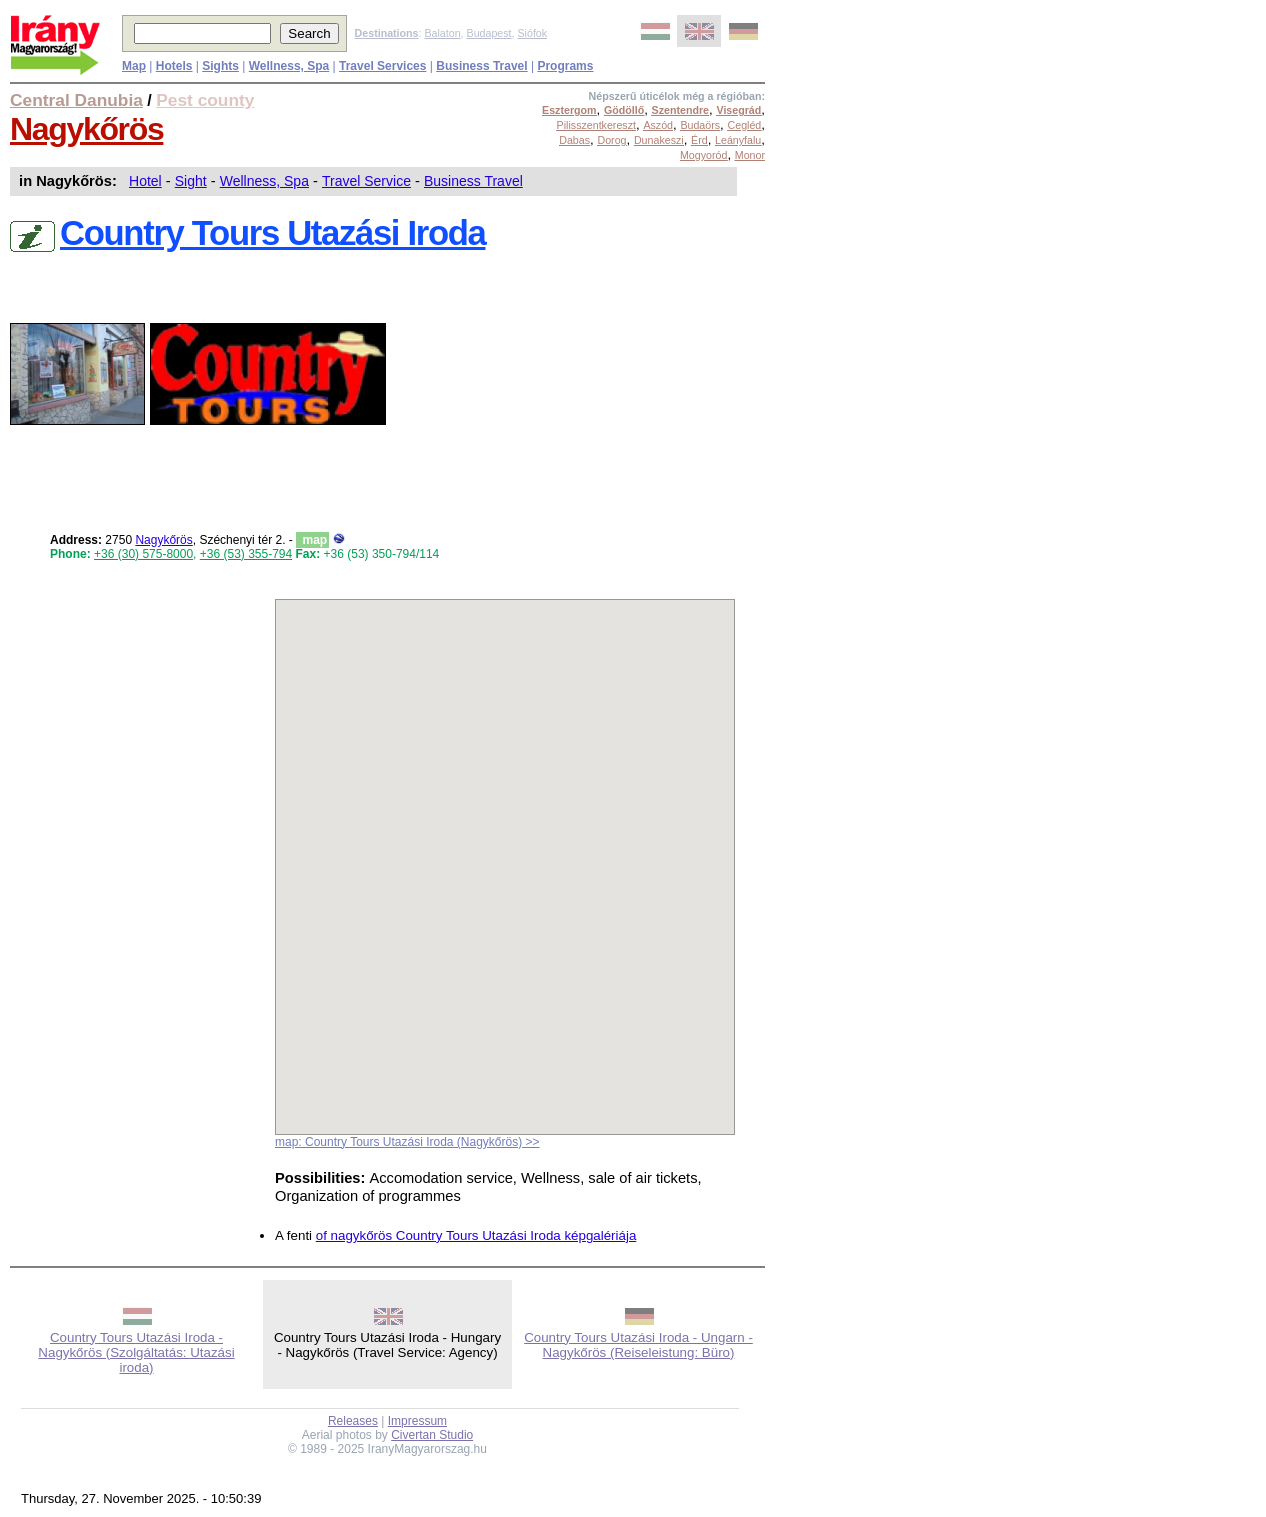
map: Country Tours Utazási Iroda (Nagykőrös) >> (407, 1142)
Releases (353, 1421)
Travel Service (366, 181)
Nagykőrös (86, 129)
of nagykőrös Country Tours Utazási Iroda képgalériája (476, 1235)
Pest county (205, 100)
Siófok (532, 33)
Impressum (417, 1421)
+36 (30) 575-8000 (143, 554)
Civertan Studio (432, 1435)
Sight (191, 181)
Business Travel (473, 181)
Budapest (489, 33)
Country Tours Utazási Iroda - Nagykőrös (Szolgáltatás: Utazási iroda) (136, 1352)
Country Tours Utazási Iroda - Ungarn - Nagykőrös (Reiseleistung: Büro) (638, 1345)
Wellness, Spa (264, 181)
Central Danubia (76, 100)
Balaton (442, 33)
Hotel (145, 181)
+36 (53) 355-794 (246, 554)
